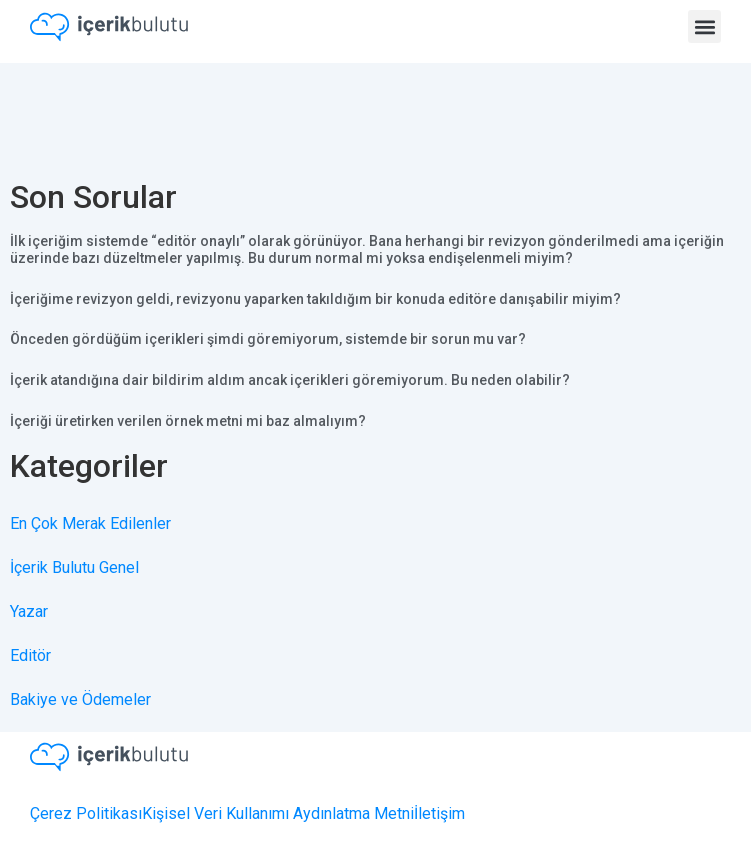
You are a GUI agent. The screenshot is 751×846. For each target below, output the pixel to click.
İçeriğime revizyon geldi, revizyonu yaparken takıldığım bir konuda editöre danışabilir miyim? (315, 299)
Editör (30, 655)
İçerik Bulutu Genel (74, 567)
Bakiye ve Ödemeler (80, 699)
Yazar (29, 611)
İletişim (439, 813)
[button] (704, 26)
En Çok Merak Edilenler (90, 523)
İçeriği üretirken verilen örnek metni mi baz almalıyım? (188, 421)
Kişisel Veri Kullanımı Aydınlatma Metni (278, 813)
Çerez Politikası (86, 813)
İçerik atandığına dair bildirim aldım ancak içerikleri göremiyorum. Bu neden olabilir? (290, 380)
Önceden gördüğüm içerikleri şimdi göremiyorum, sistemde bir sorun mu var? (268, 339)
